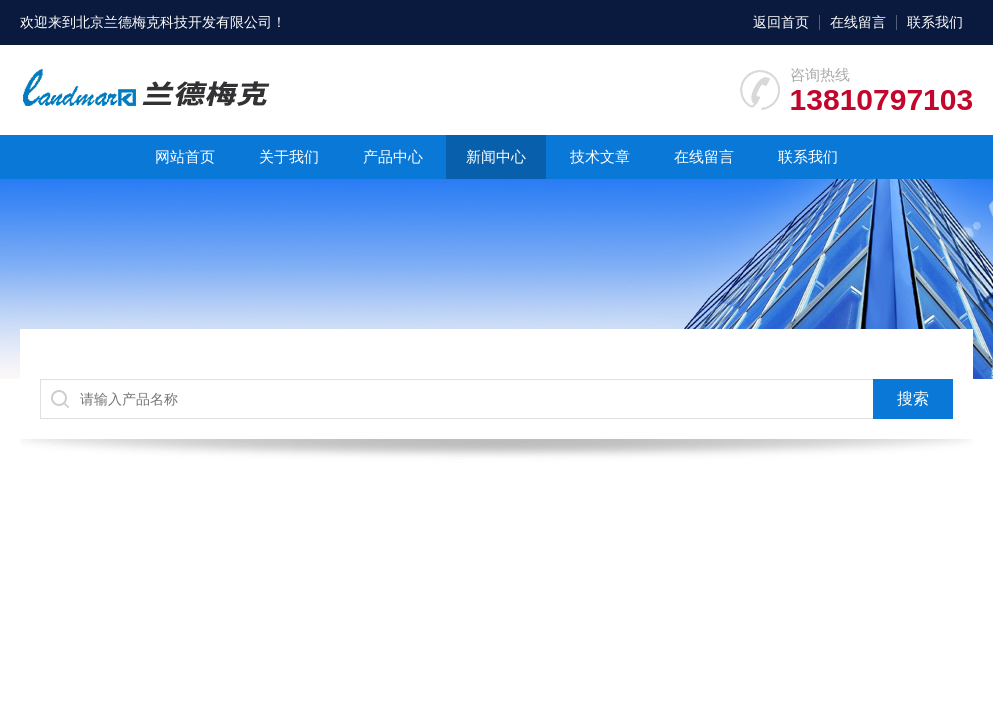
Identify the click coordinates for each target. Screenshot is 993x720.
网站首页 (185, 156)
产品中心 (393, 156)
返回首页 (781, 22)
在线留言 (858, 22)
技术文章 (600, 156)
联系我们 (935, 22)
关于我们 (289, 156)
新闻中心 (496, 156)
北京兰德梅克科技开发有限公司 (174, 22)
